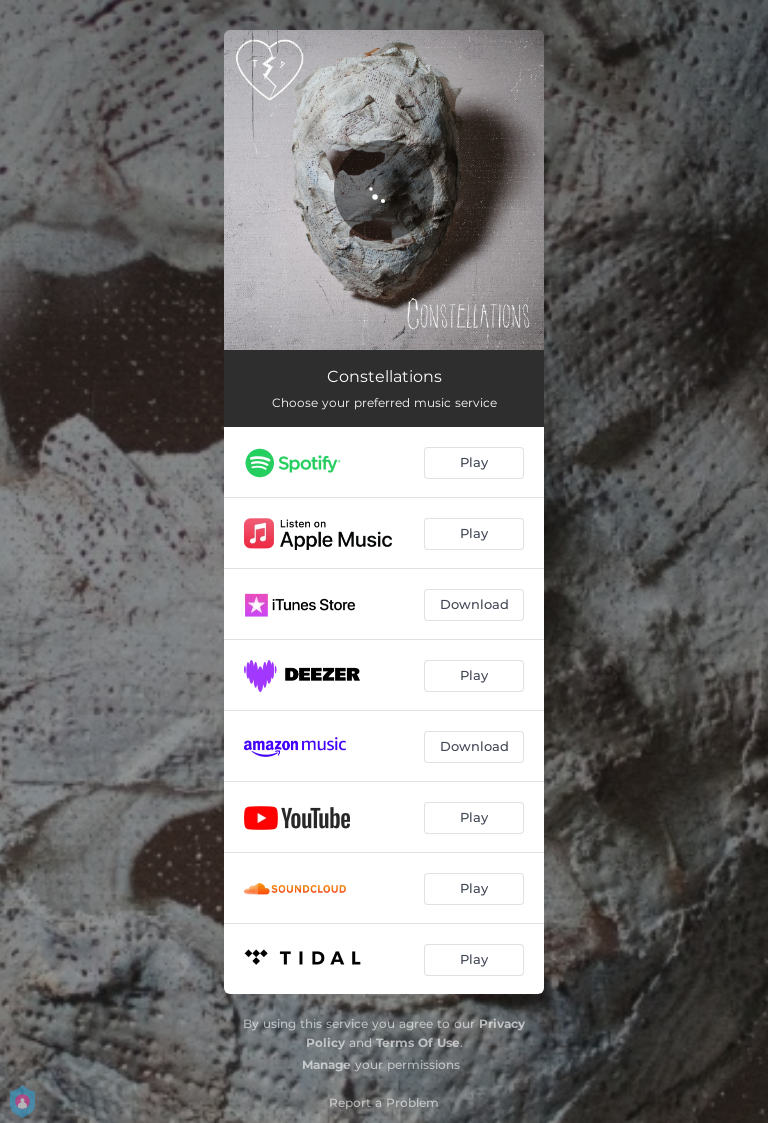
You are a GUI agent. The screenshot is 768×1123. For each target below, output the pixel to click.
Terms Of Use (418, 1042)
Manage (326, 1064)
